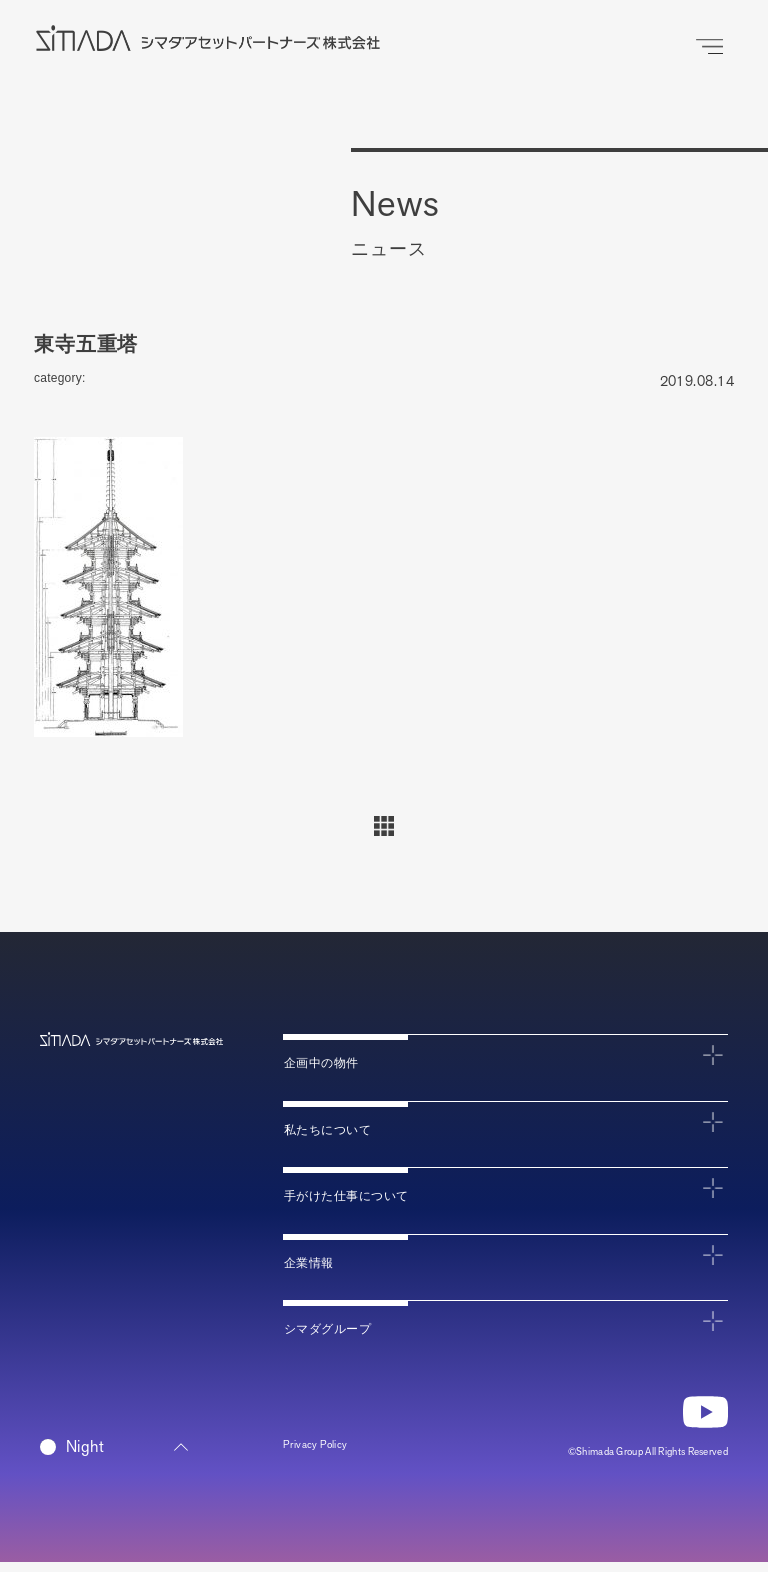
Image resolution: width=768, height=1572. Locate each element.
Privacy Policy (327, 1457)
